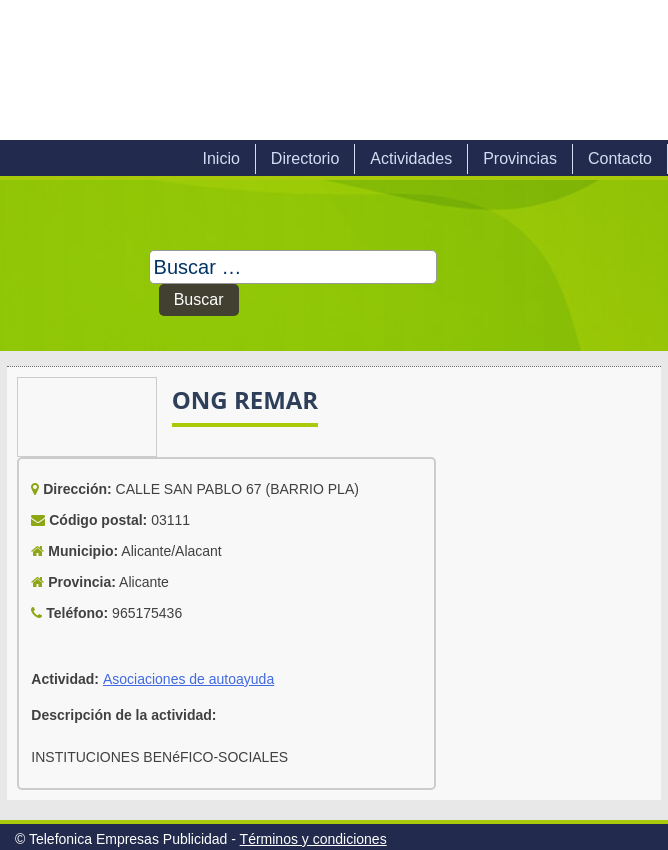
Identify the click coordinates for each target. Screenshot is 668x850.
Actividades (411, 158)
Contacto (620, 158)
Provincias (520, 158)
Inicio (220, 158)
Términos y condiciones (313, 839)
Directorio (305, 158)
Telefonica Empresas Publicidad (228, 70)
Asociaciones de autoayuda (188, 679)
